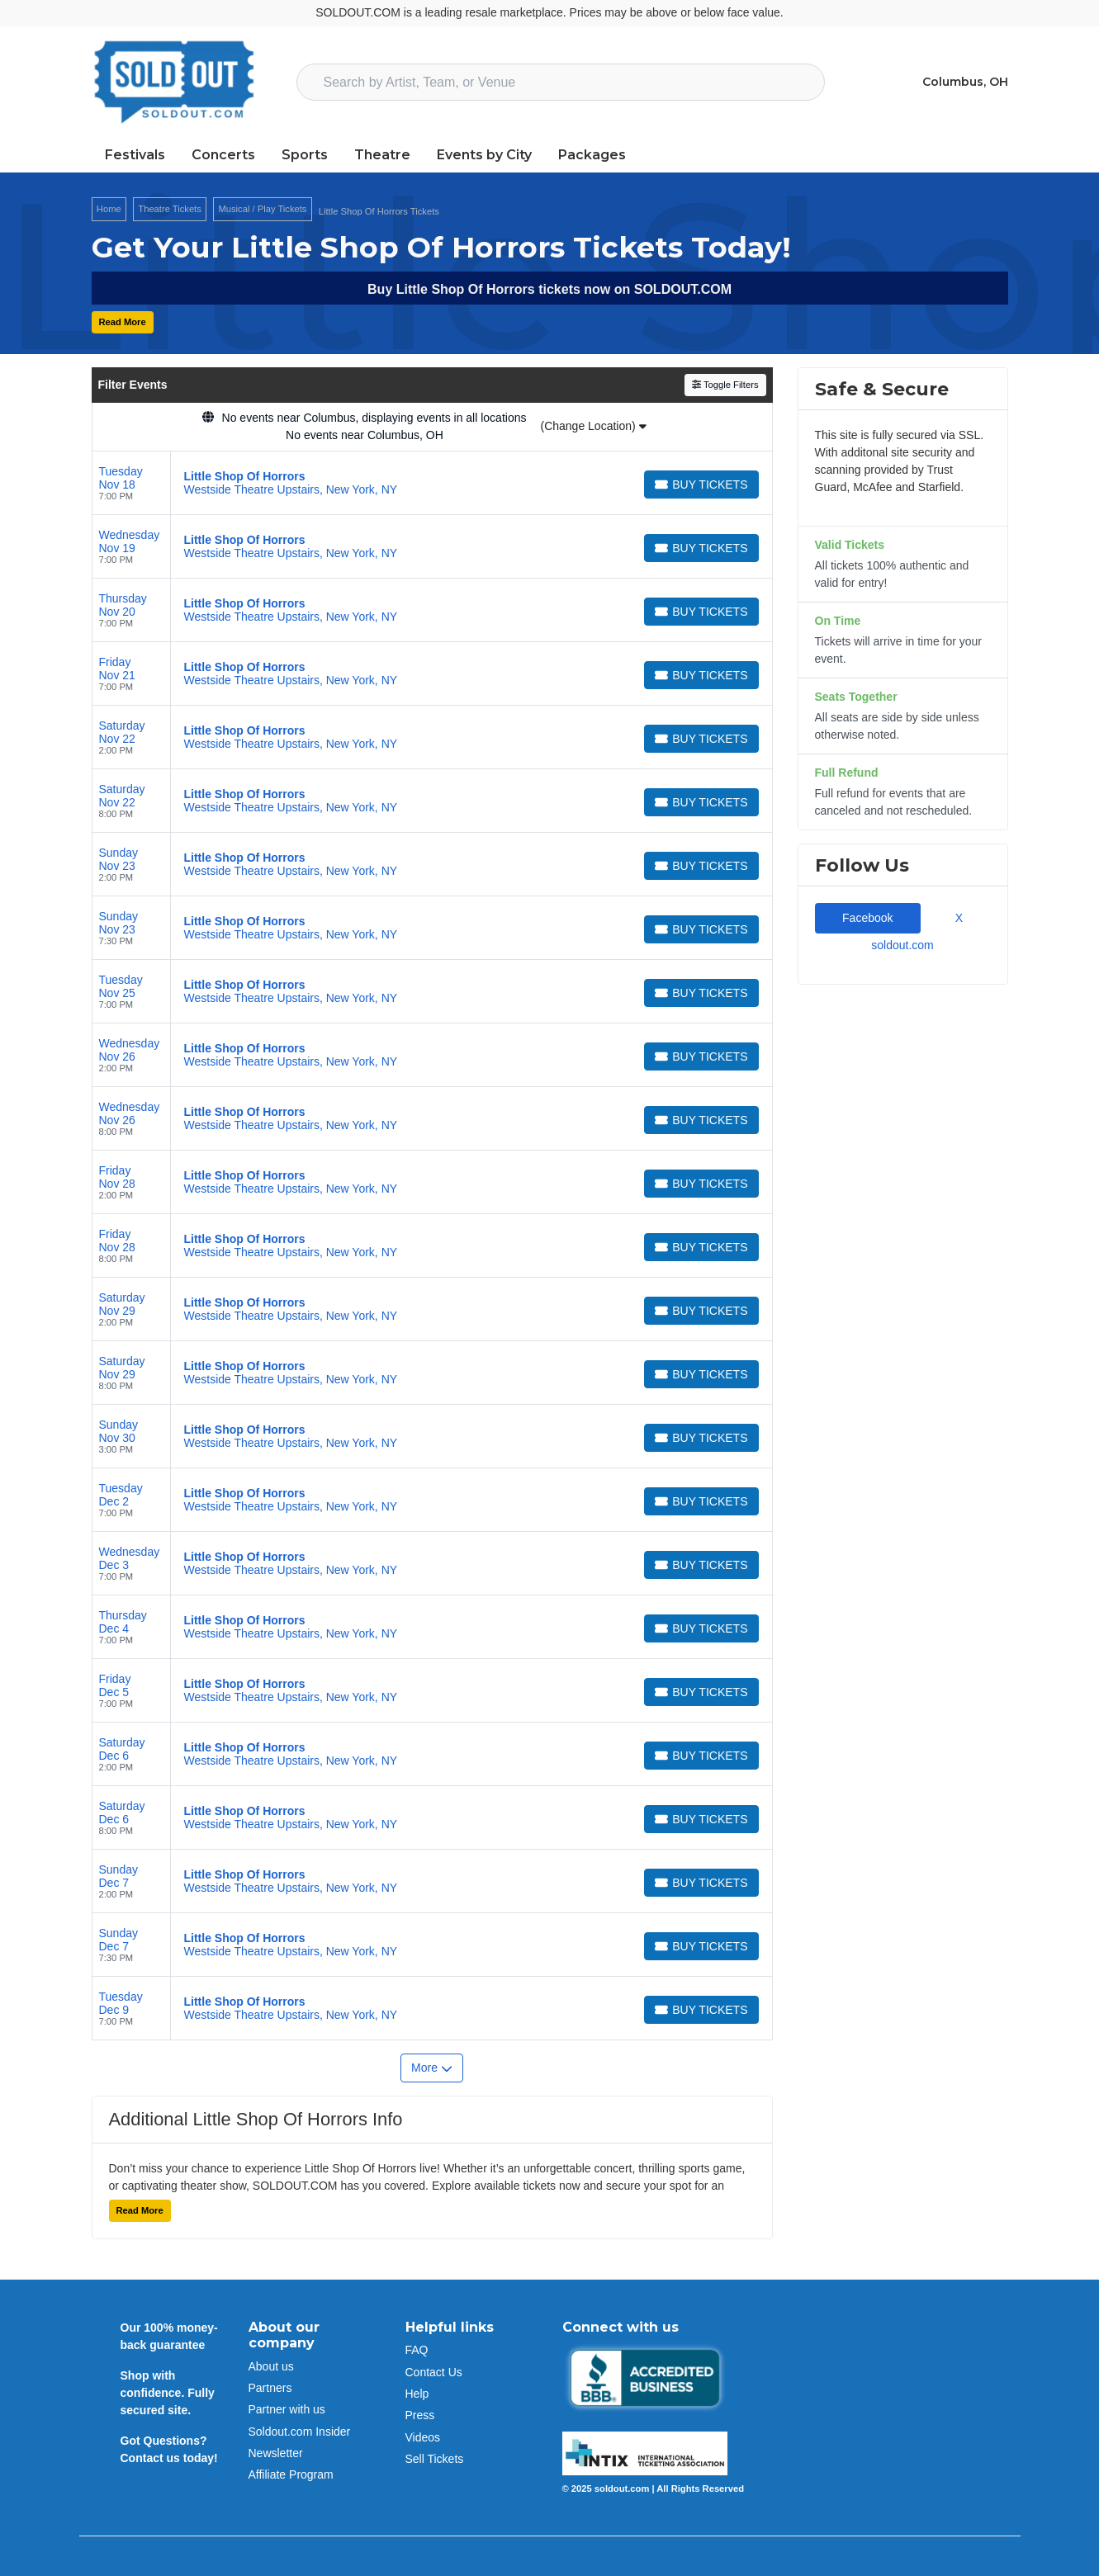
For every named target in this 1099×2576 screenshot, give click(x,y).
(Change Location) (593, 425)
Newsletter (276, 2453)
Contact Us (433, 2372)
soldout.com (902, 945)
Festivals (135, 155)
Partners (270, 2387)
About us (271, 2366)
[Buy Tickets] (701, 484)
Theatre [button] (382, 155)
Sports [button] (305, 155)
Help (417, 2393)
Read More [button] (122, 322)
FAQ (417, 2349)
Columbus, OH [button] (965, 81)
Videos (423, 2437)
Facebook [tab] (867, 917)
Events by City (484, 155)
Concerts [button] (223, 155)
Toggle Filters (725, 385)
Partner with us (287, 2409)
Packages (592, 155)
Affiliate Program (291, 2474)
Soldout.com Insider (300, 2431)
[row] (432, 483)
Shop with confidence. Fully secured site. (168, 2393)
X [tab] (956, 917)
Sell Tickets (434, 2458)
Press (420, 2415)
